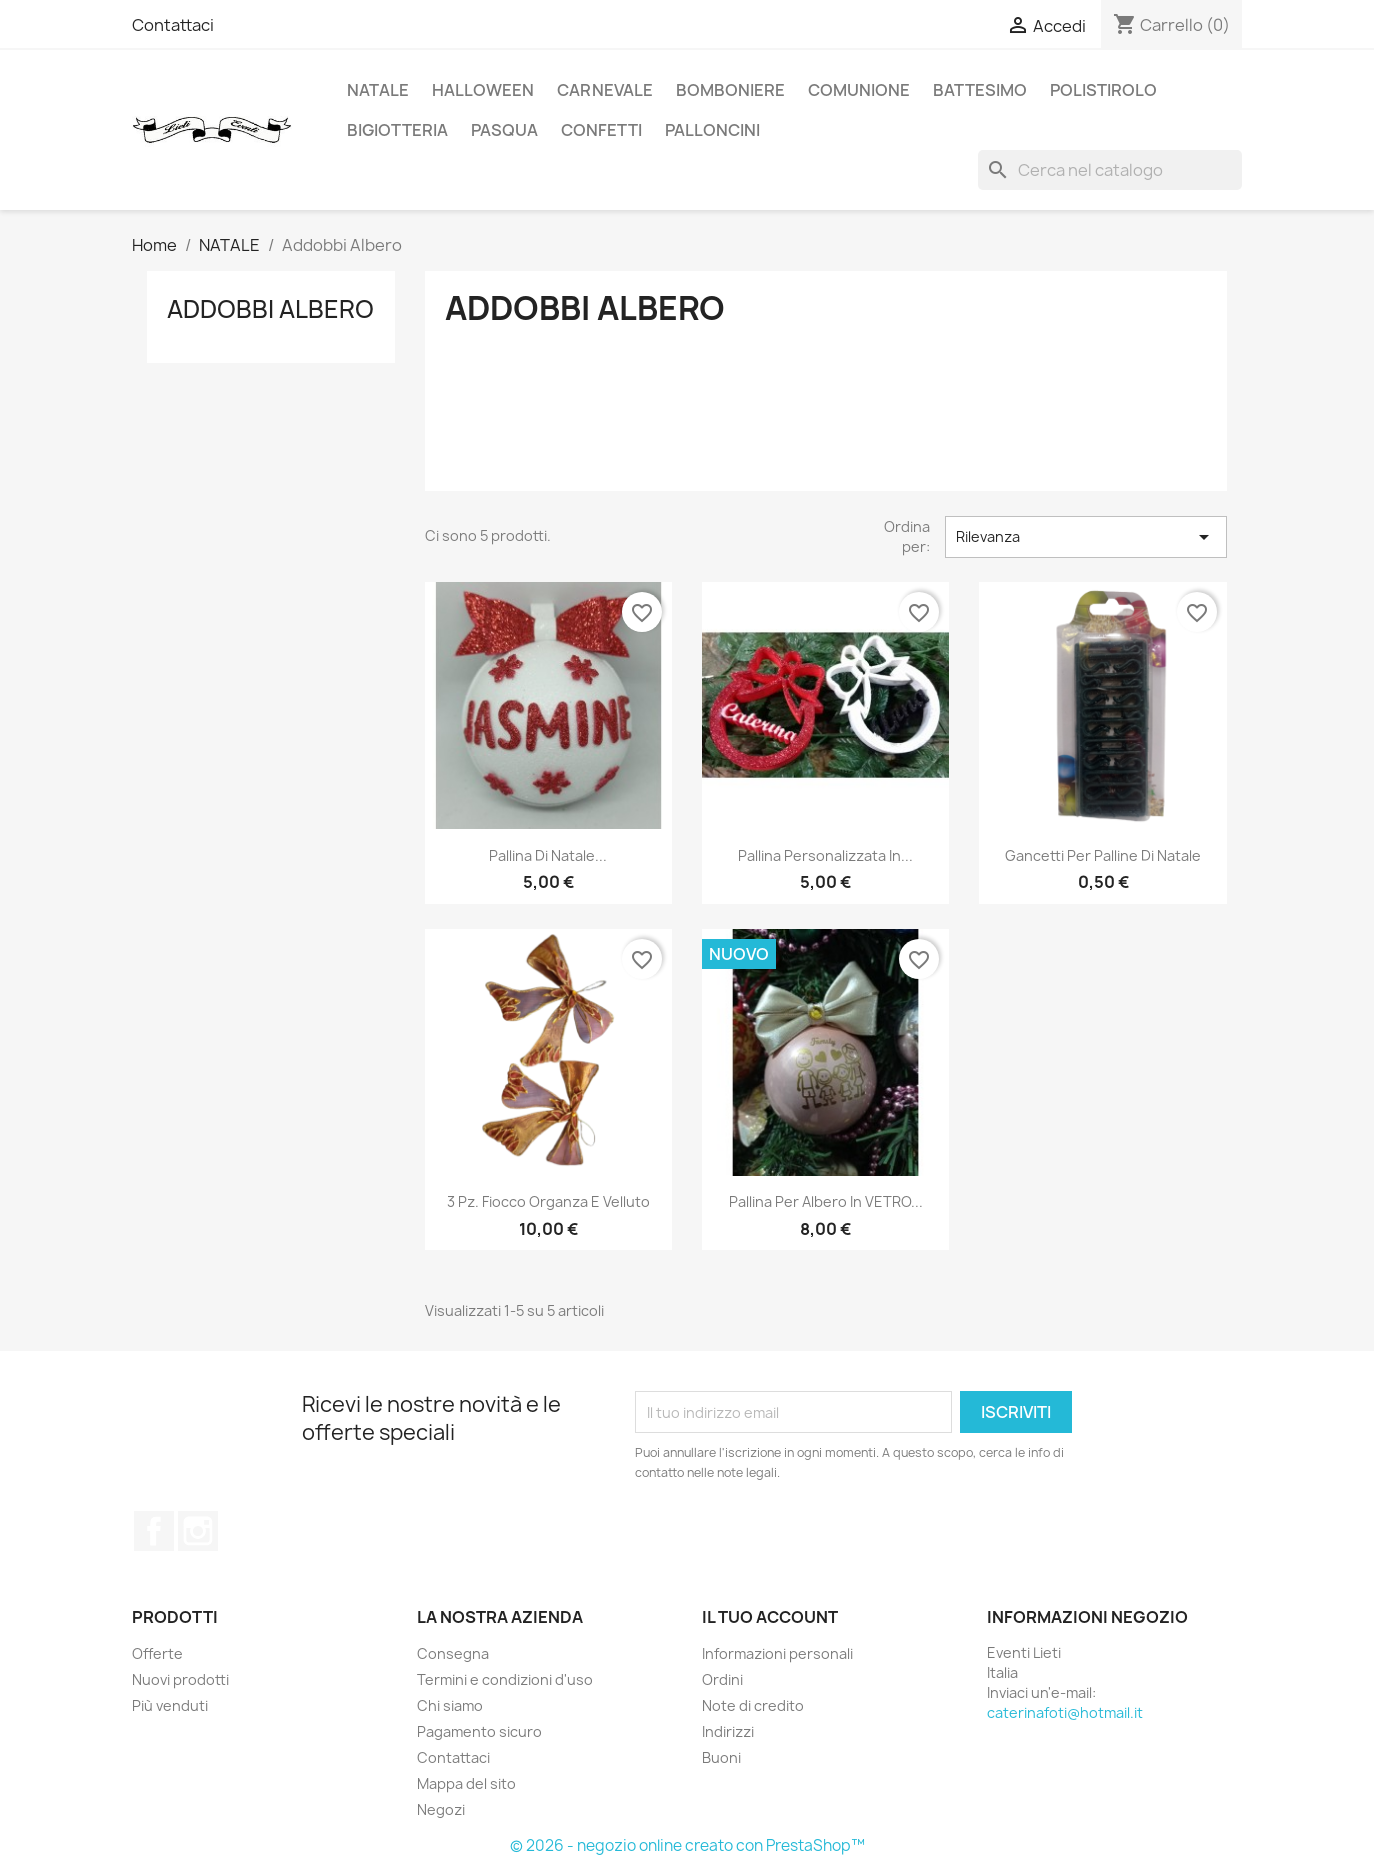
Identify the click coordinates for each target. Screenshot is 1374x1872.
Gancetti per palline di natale (1103, 855)
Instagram (198, 1531)
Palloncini (712, 130)
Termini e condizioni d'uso (505, 1679)
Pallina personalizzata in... (825, 855)
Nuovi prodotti (180, 1679)
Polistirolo (1103, 90)
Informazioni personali (777, 1653)
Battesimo (980, 90)
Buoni (721, 1757)
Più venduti (170, 1705)
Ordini (722, 1679)
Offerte (157, 1653)
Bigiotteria (397, 130)
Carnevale (605, 90)
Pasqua (504, 130)
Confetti (601, 130)
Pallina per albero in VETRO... (826, 1201)
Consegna (453, 1653)
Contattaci (173, 25)
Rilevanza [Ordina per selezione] (1086, 537)
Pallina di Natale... (548, 855)
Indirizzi (728, 1731)
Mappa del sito (466, 1783)
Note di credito (753, 1705)
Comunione (859, 90)
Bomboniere (730, 90)
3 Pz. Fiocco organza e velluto (548, 1201)
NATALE (378, 90)
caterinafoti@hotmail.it (1065, 1712)
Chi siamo (450, 1705)
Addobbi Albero (270, 309)
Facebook (154, 1531)
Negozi (441, 1809)
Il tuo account (770, 1617)
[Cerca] (1110, 170)
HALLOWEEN (483, 90)
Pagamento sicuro (479, 1731)
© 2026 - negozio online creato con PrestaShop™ (687, 1845)
